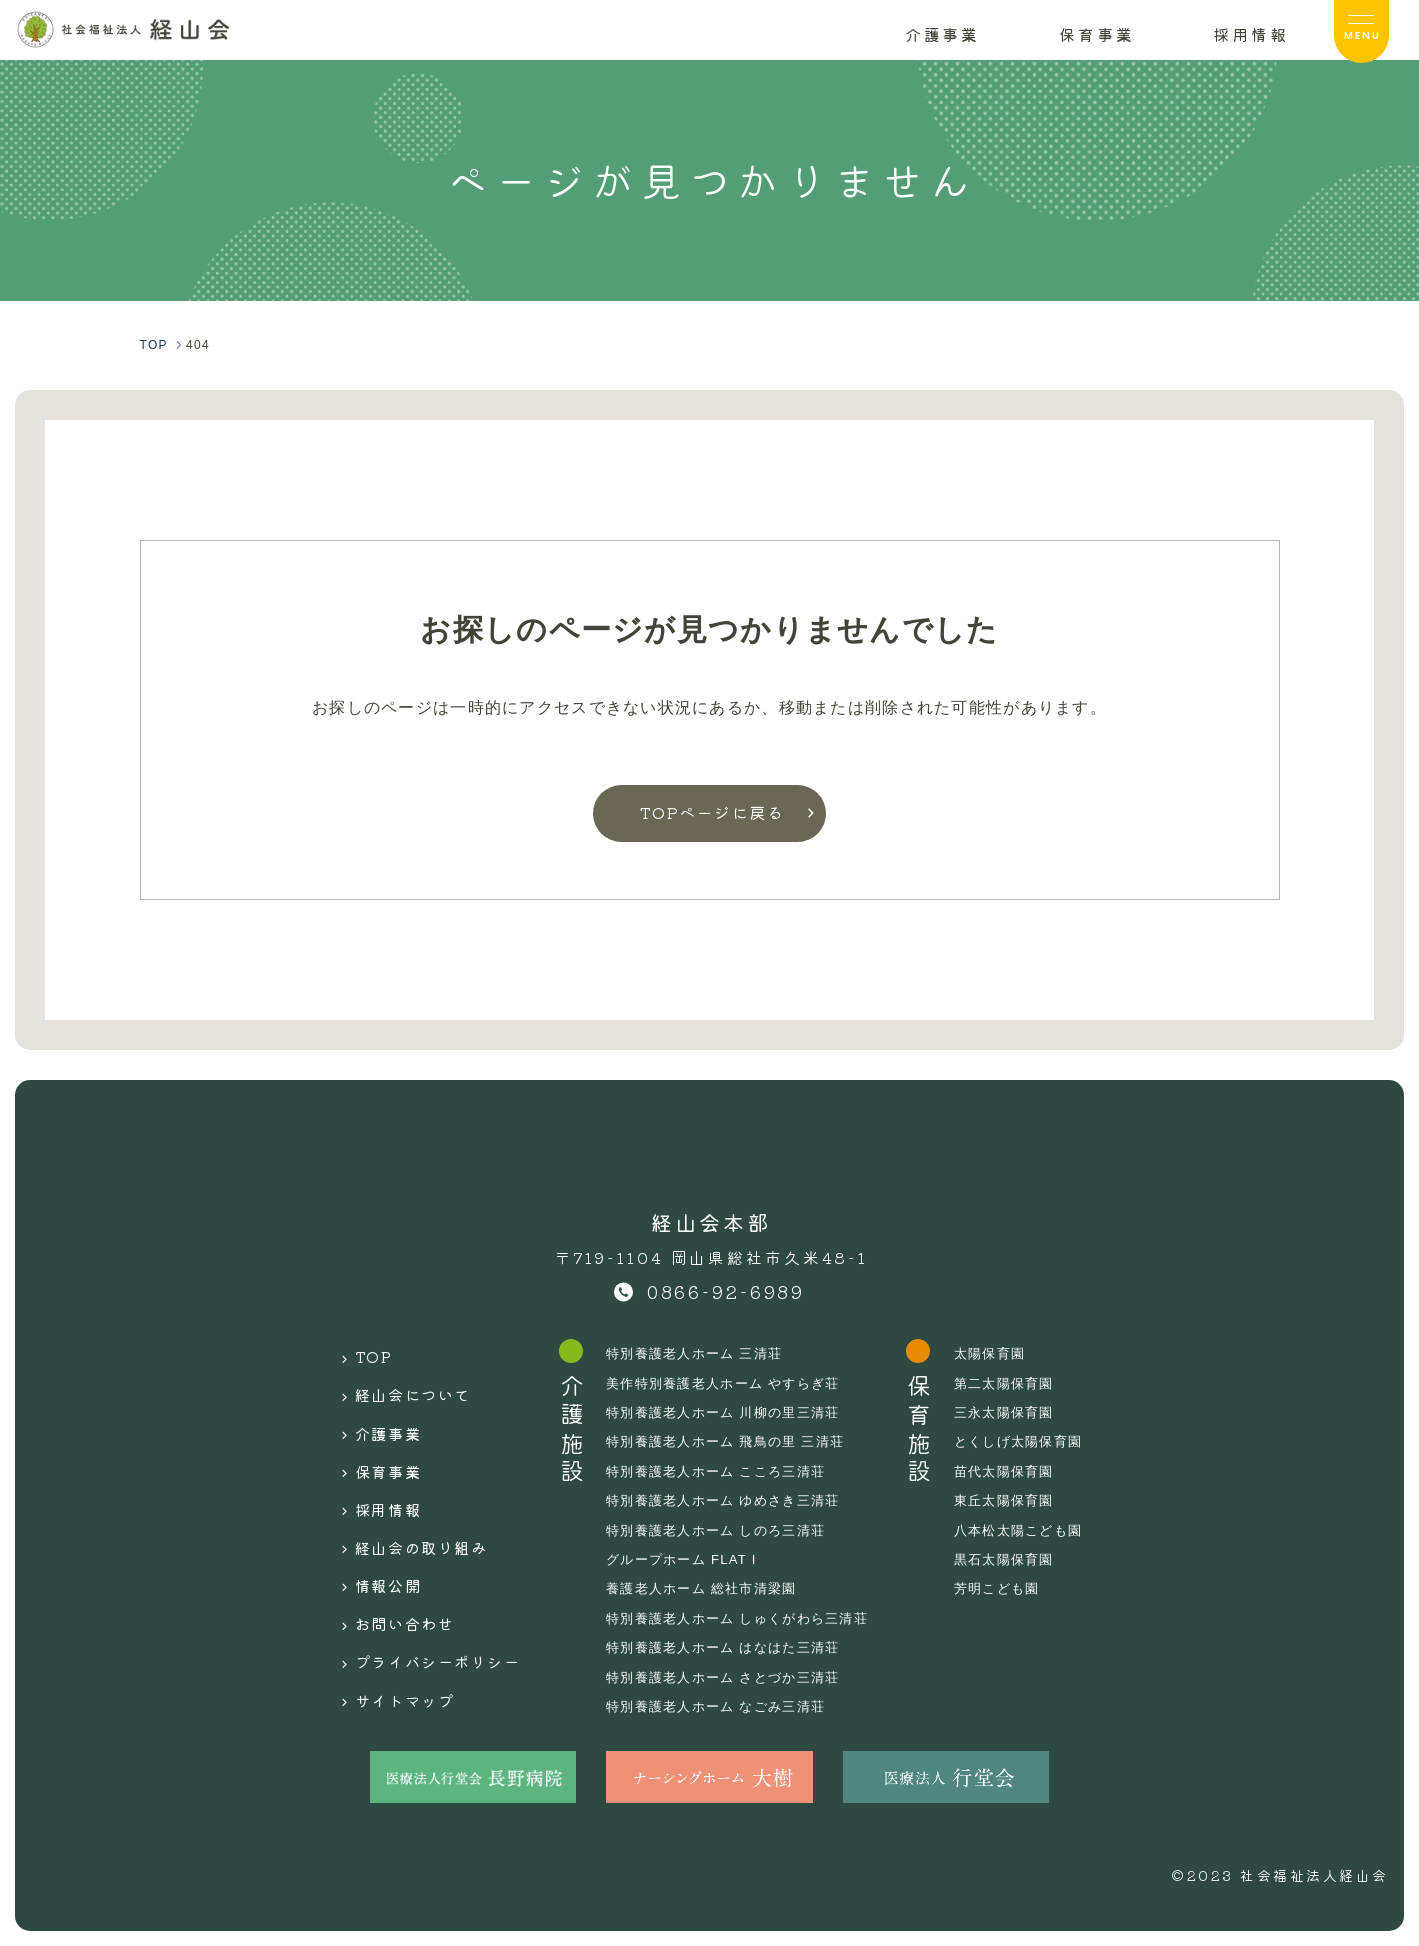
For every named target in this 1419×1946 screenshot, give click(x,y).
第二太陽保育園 (1024, 1383)
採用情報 (369, 1479)
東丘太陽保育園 (1024, 1500)
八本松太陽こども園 (1040, 1530)
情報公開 (369, 1541)
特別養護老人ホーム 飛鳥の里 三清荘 (732, 1441)
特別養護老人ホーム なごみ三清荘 (722, 1706)
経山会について (397, 1385)
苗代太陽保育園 (1024, 1471)
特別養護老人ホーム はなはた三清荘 (730, 1647)
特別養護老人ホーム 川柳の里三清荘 (730, 1412)
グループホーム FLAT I (685, 1559)
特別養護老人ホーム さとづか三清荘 (730, 1677)
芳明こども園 (1017, 1588)
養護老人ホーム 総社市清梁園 (707, 1588)
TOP (352, 1353)
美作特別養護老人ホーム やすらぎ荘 (730, 1383)
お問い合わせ (387, 1573)
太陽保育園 (1009, 1353)
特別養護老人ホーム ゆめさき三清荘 (730, 1500)
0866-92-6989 (726, 1291)
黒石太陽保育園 (1024, 1559)
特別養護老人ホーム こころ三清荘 (722, 1471)
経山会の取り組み (406, 1510)
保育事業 (369, 1447)
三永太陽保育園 (1024, 1412)
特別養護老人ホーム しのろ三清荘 (722, 1530)
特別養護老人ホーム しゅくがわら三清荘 (745, 1618)
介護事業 (369, 1416)
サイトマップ (387, 1635)
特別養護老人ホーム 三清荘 (699, 1353)
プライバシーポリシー (425, 1604)
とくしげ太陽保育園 (1040, 1441)
